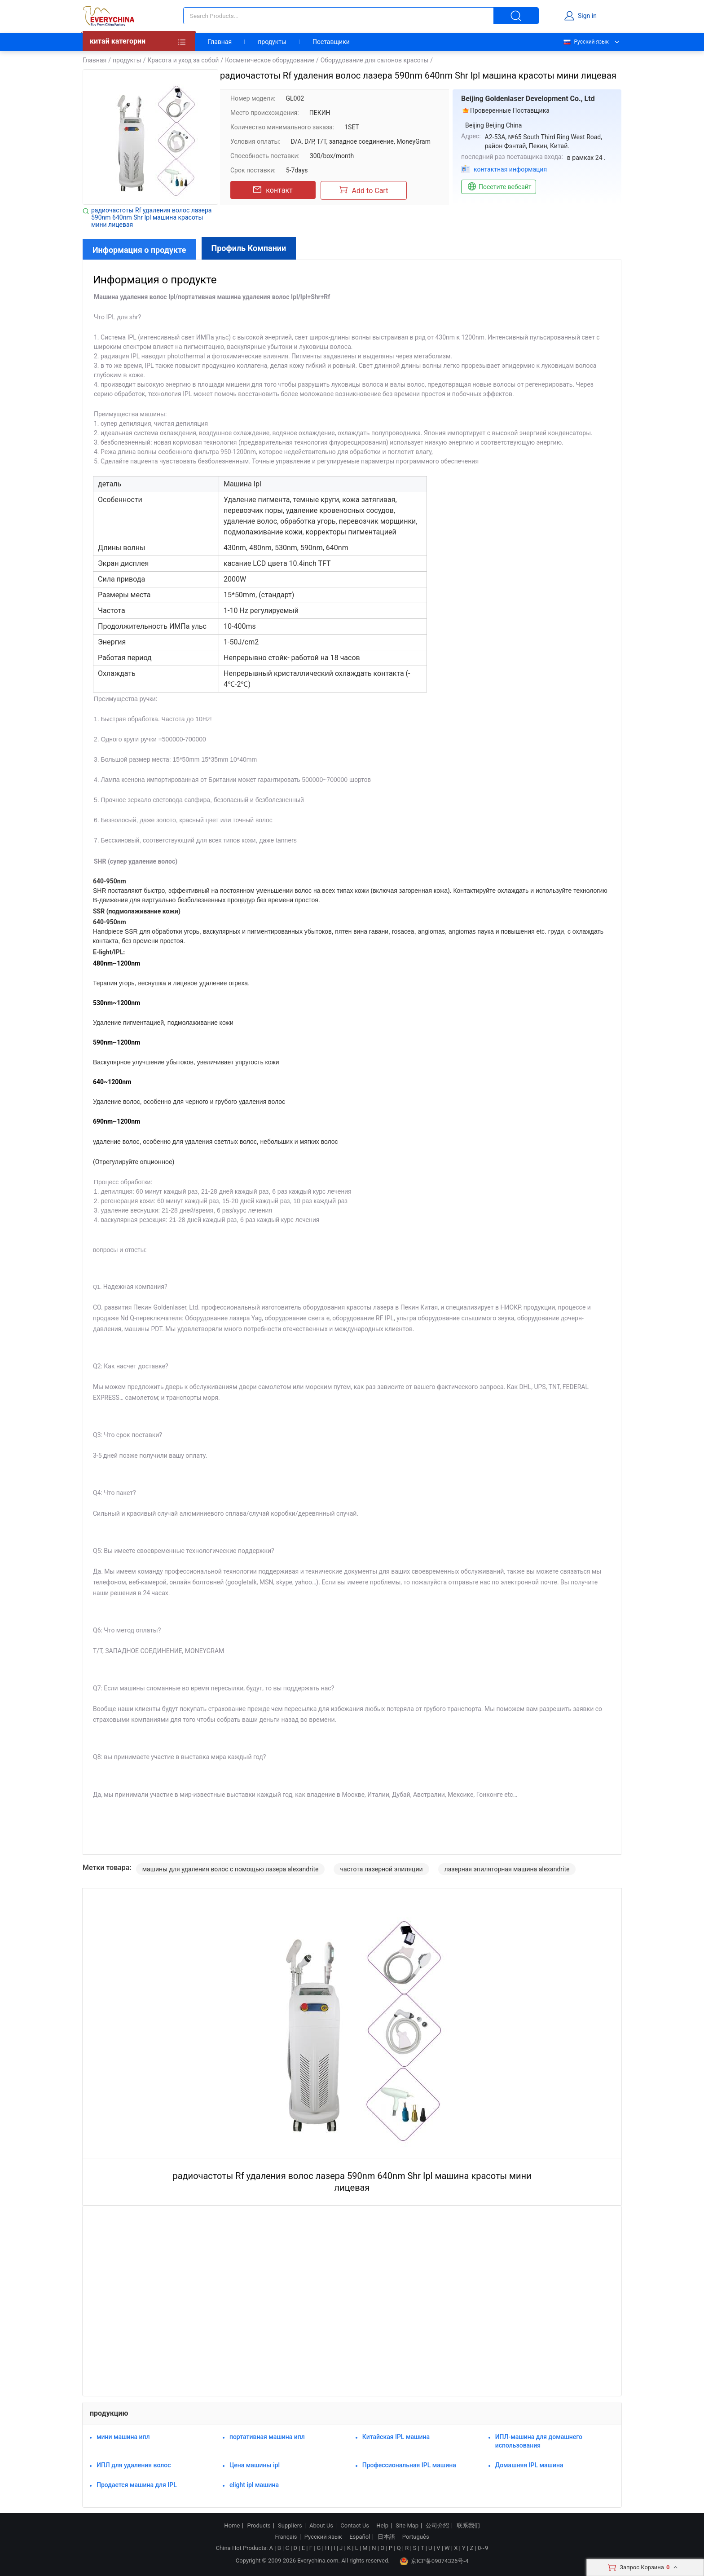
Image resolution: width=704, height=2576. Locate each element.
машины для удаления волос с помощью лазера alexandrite (230, 1869)
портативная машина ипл (267, 2436)
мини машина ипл (123, 2436)
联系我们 (468, 2525)
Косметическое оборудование (269, 60)
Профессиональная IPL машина (409, 2465)
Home (232, 2525)
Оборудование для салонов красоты (375, 60)
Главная (220, 41)
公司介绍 (437, 2525)
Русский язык (586, 42)
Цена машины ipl (254, 2465)
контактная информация (510, 169)
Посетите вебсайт (498, 186)
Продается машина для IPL (137, 2484)
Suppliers (290, 2525)
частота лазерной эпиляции (381, 1869)
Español (359, 2537)
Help (382, 2525)
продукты (272, 41)
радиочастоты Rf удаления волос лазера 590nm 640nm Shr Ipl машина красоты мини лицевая (151, 217)
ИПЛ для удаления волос (134, 2465)
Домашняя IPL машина (529, 2465)
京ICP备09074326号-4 (434, 2561)
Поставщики (331, 41)
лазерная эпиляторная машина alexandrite (507, 1869)
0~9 (483, 2548)
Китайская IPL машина (396, 2436)
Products (259, 2525)
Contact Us (354, 2525)
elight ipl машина (254, 2484)
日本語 (386, 2537)
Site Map (407, 2525)
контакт (272, 189)
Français (286, 2537)
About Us (321, 2525)
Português (415, 2537)
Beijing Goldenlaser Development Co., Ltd (528, 98)
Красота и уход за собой (183, 60)
